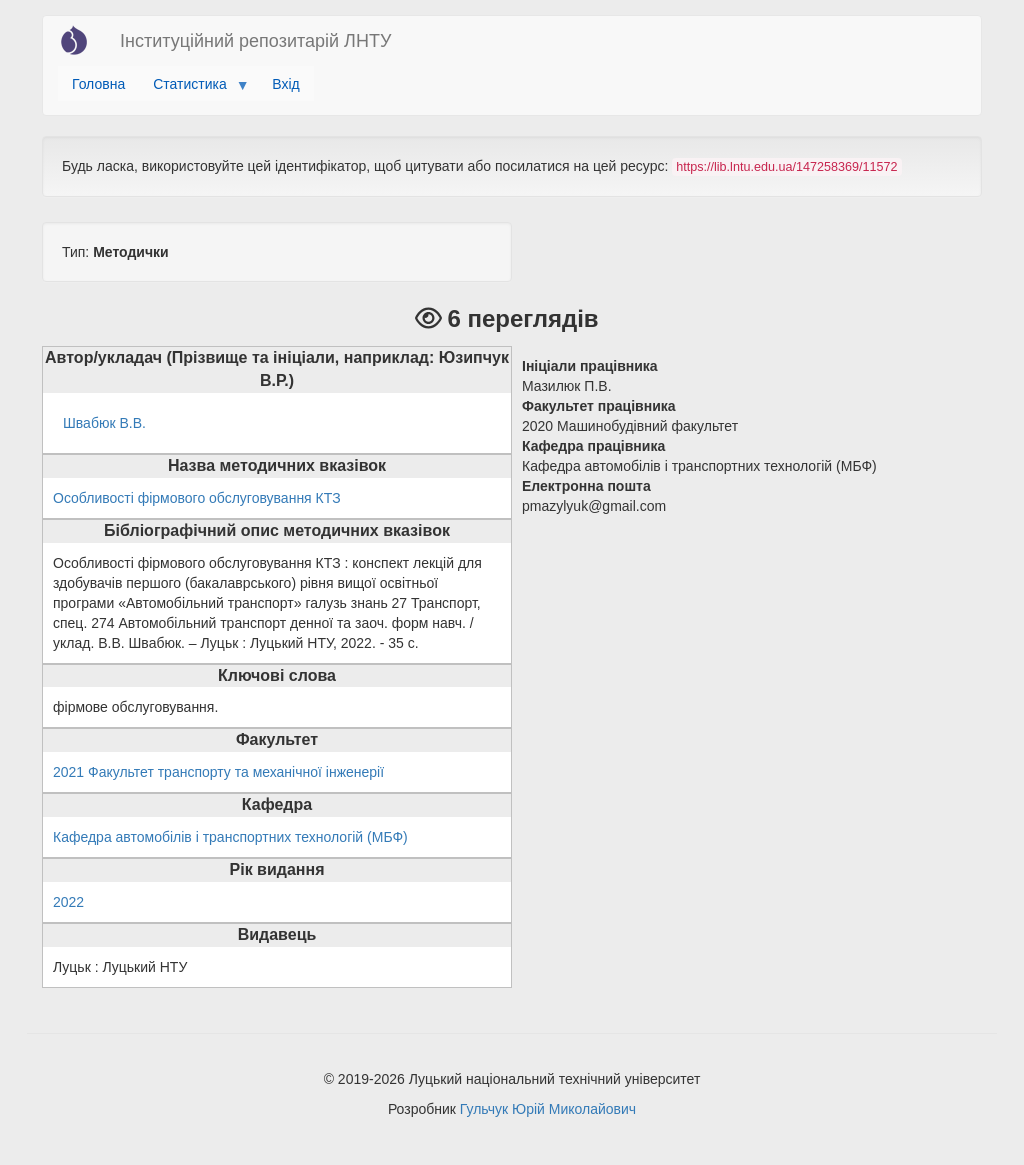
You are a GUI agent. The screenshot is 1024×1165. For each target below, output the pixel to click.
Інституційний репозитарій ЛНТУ (255, 41)
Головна (98, 84)
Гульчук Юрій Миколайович (548, 1109)
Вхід (285, 84)
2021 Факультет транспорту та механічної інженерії (218, 772)
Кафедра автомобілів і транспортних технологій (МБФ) (230, 837)
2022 (68, 902)
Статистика (193, 89)
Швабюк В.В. (104, 423)
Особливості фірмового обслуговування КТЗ (197, 498)
